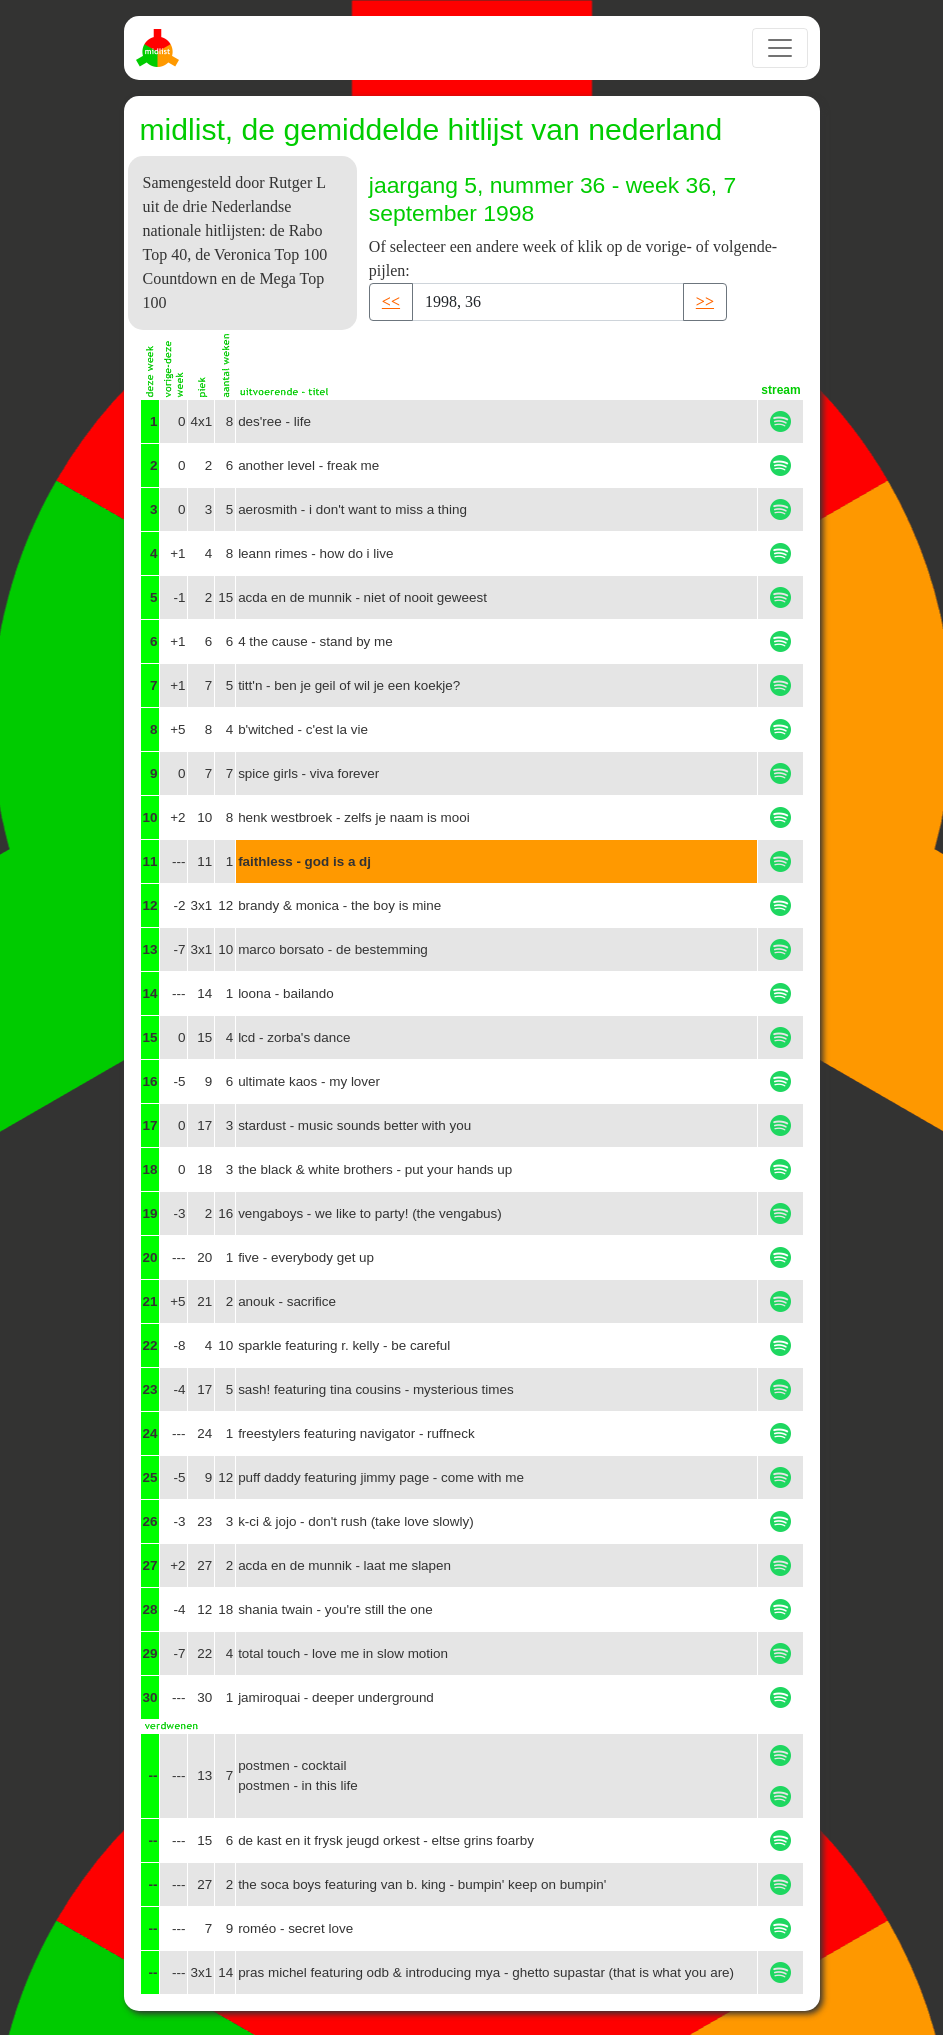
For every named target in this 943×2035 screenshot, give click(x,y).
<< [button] (391, 301)
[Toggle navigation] (780, 48)
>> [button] (705, 301)
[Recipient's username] (548, 302)
